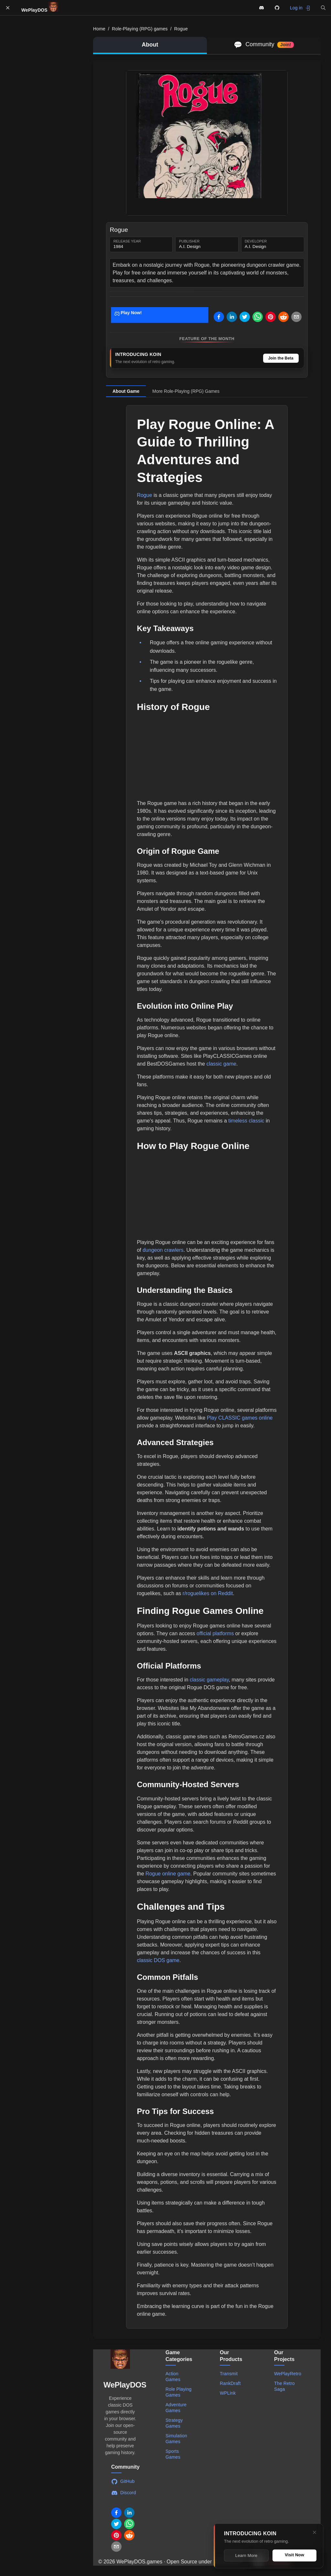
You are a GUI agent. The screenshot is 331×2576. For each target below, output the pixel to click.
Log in (300, 8)
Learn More (246, 2555)
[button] (323, 8)
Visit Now (294, 2554)
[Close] (314, 2532)
